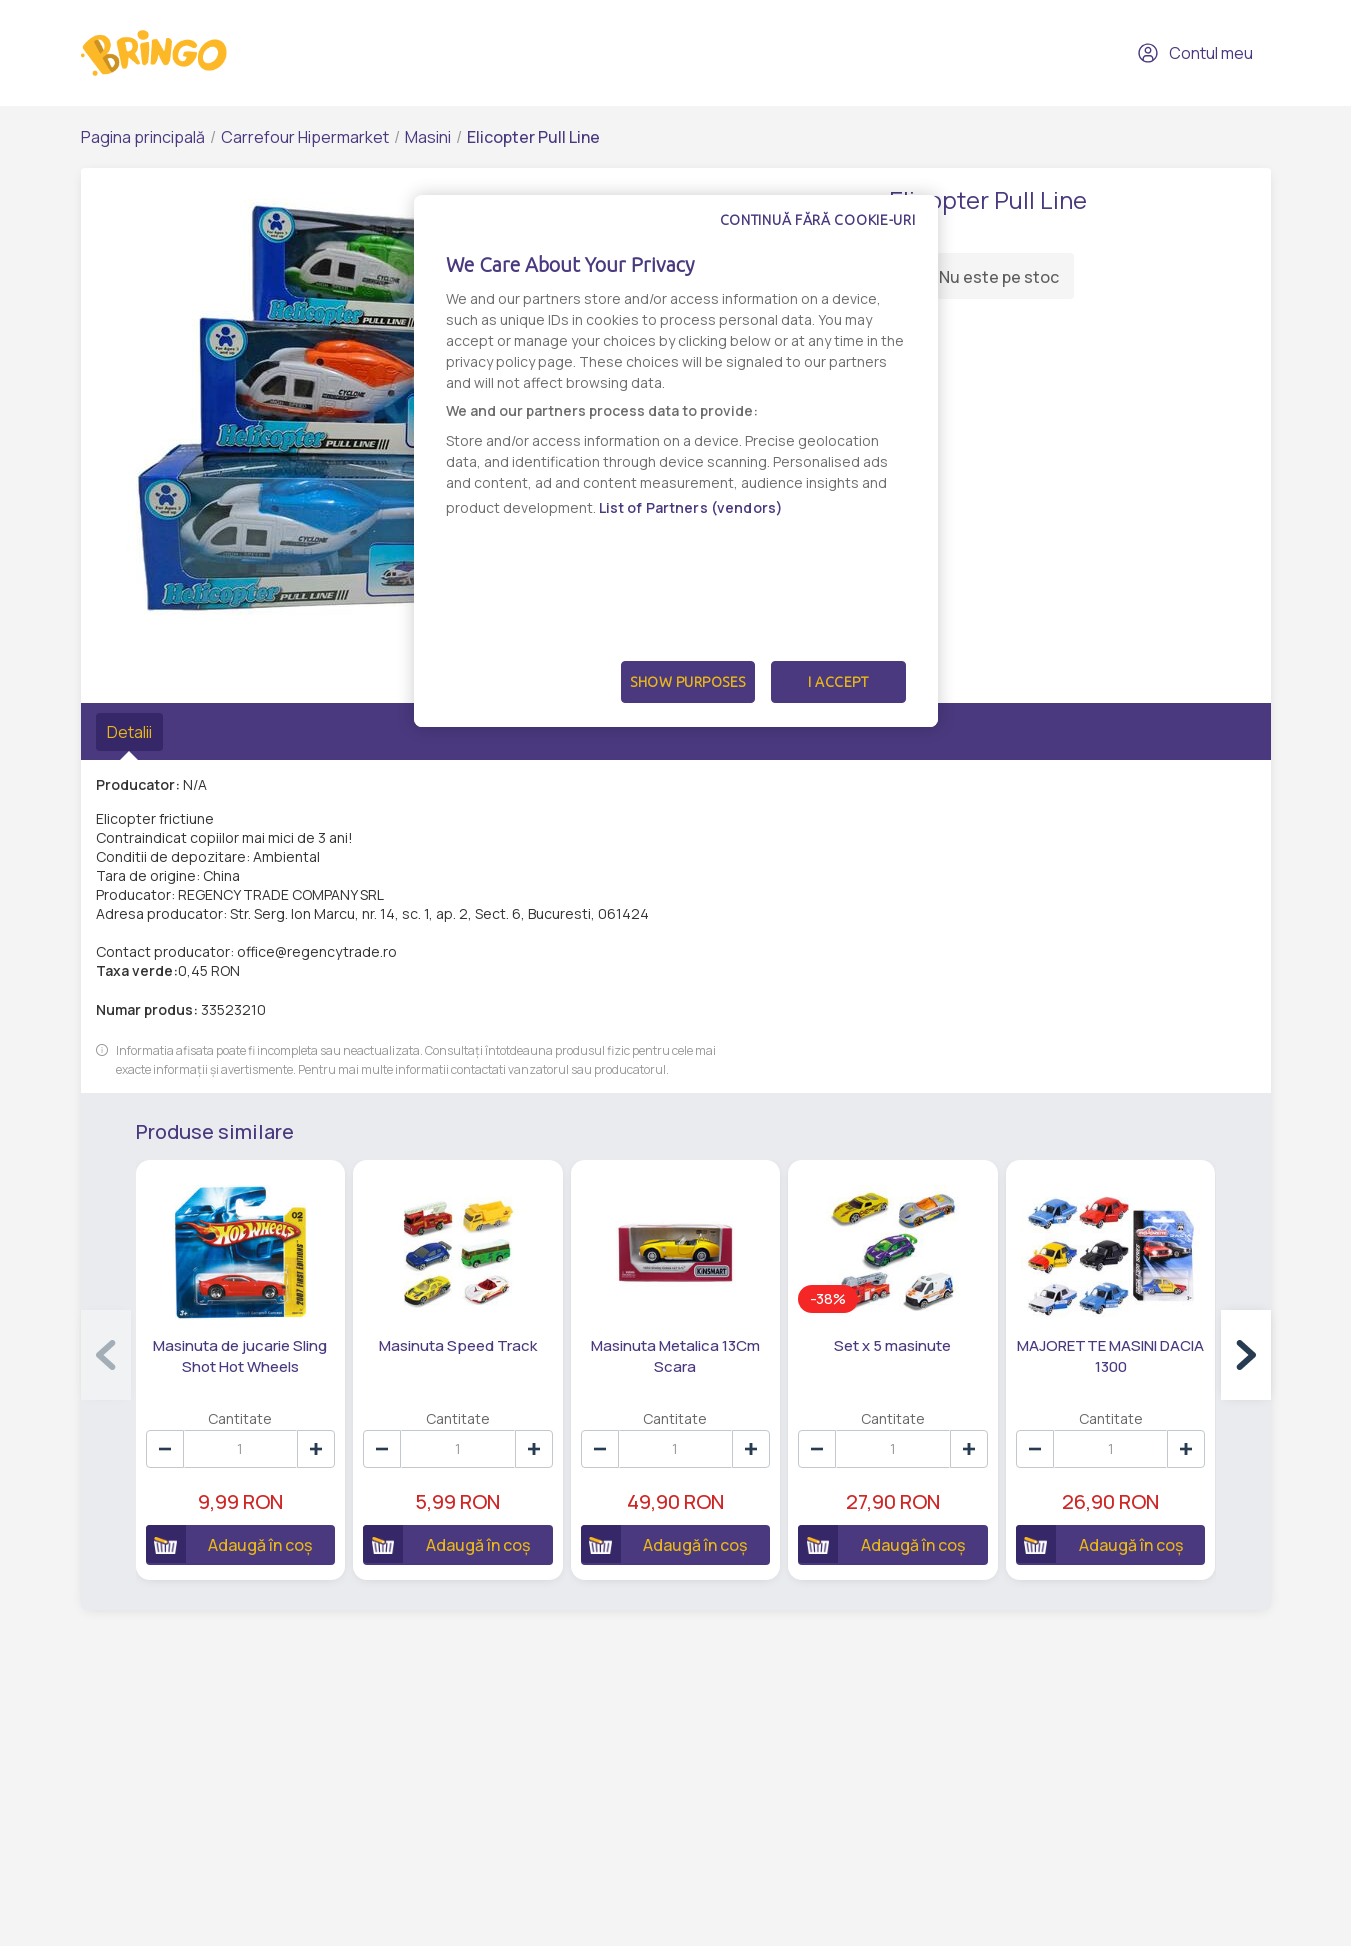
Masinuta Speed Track (458, 1343)
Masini (428, 137)
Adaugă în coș (229, 1542)
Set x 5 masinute (893, 1343)
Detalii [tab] (129, 732)
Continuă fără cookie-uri (818, 220)
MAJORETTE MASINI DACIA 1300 (1111, 1354)
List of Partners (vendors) (691, 507)
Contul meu (1195, 53)
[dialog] (676, 461)
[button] (1246, 1354)
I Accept (838, 682)
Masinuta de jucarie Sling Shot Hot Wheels (240, 1354)
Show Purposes (688, 682)
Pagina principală (143, 137)
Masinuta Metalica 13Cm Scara (675, 1354)
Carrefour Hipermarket (305, 137)
